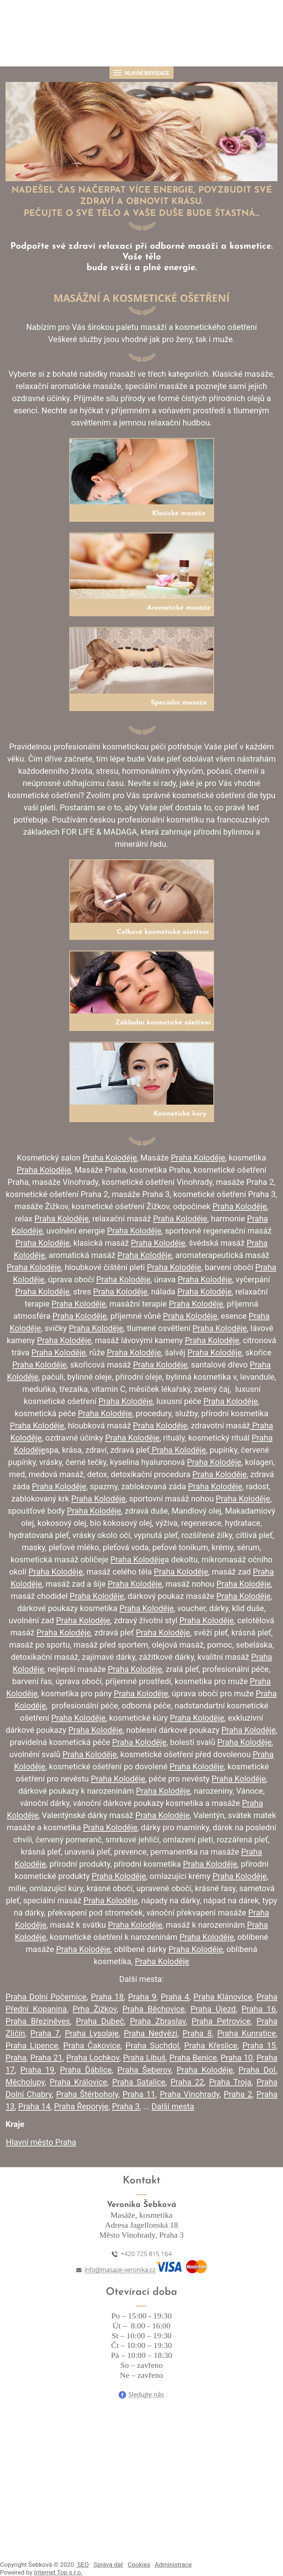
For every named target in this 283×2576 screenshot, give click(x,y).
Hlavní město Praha (41, 2142)
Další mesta (172, 2106)
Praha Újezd (213, 2009)
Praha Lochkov (92, 2057)
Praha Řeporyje (81, 2106)
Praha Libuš (144, 2057)
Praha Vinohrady (189, 2094)
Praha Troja (230, 2082)
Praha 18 (107, 1996)
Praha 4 (175, 1996)
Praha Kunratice (246, 2033)
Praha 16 (258, 2009)
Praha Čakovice (91, 2045)
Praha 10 (236, 2057)
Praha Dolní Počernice (46, 1996)
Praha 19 (37, 2070)
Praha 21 (46, 2057)
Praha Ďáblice (86, 2070)
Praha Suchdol (152, 2045)
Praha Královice (78, 2082)
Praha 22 (187, 2082)
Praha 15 (259, 2045)
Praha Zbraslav (158, 2021)
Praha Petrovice (221, 2021)
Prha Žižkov (94, 2009)
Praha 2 (238, 2094)
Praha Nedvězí (150, 2033)
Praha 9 (142, 1996)
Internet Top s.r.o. (58, 2572)
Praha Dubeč (100, 2021)
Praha (16, 2057)
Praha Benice (193, 2057)
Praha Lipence (32, 2045)
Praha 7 (44, 2033)
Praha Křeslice (210, 2045)
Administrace (173, 2564)
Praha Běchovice (153, 2009)
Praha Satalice (138, 2082)
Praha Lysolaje (92, 2033)
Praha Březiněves (38, 2021)
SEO (82, 2564)
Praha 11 (138, 2094)
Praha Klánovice (222, 1996)
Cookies (138, 2564)
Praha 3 (126, 2106)
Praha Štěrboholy (87, 2094)
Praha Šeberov (144, 2070)
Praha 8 (197, 2033)
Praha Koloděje (205, 2070)
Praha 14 (34, 2106)
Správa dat (108, 2564)
